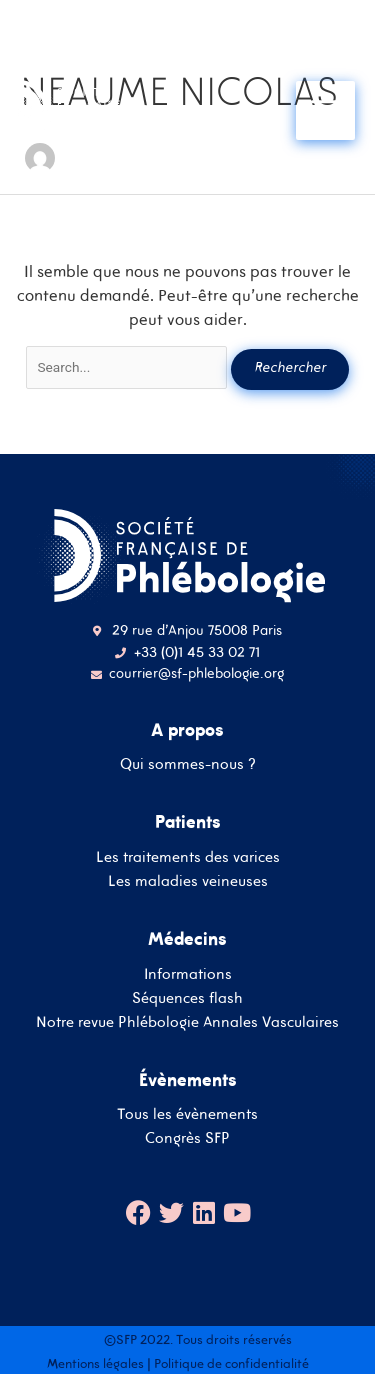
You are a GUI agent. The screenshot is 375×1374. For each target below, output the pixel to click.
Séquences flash (187, 997)
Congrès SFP (187, 1137)
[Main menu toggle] (325, 110)
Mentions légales (95, 1363)
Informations (188, 973)
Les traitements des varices (188, 856)
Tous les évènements (187, 1113)
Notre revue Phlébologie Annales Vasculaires (187, 1021)
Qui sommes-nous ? (188, 763)
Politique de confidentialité (231, 1363)
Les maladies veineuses (188, 880)
